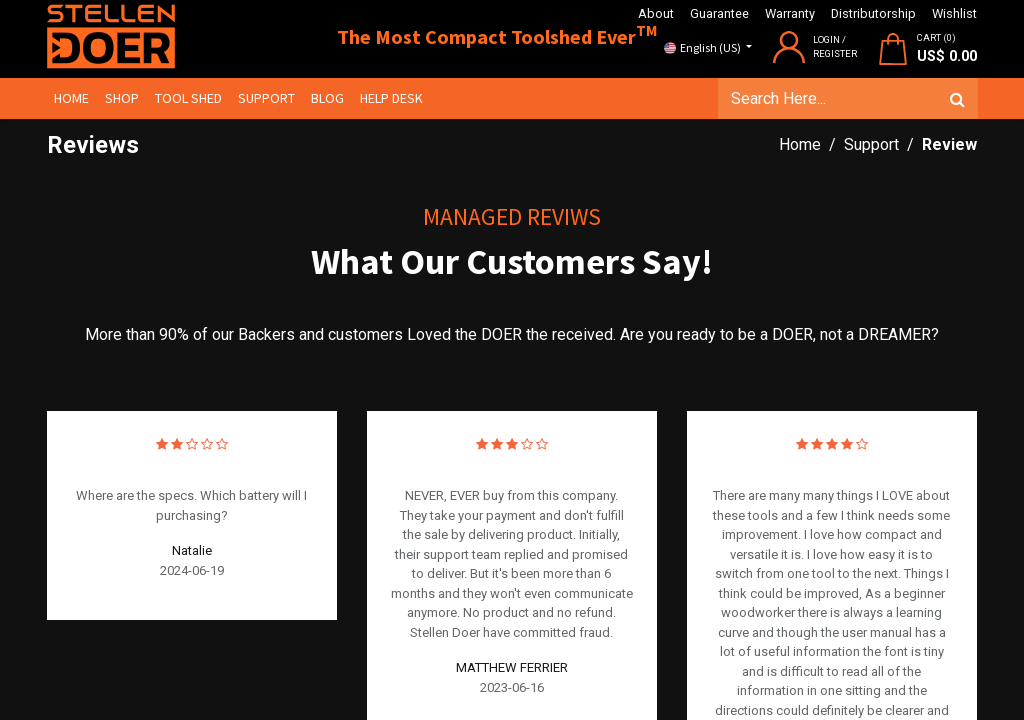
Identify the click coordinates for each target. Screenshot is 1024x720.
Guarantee (719, 13)
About (656, 13)
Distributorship (873, 13)
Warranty (790, 13)
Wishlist (954, 13)
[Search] (956, 99)
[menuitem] (72, 98)
